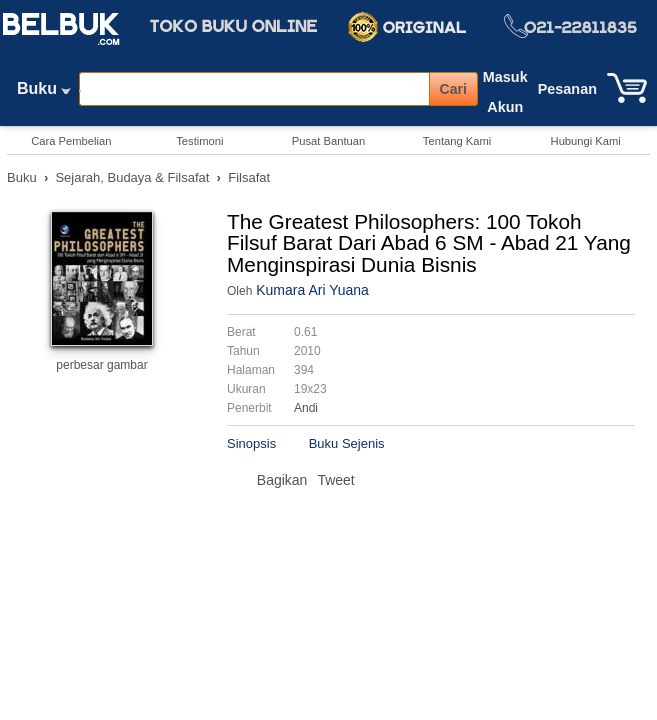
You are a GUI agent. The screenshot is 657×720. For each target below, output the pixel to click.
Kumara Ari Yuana (312, 290)
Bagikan (282, 480)
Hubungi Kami (586, 141)
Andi (306, 408)
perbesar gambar (101, 365)
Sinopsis (251, 443)
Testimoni (199, 141)
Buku (44, 93)
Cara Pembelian (71, 141)
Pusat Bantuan (328, 141)
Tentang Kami (457, 141)
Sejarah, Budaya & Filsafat (132, 177)
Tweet (335, 480)
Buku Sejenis (347, 443)
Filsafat (249, 177)
